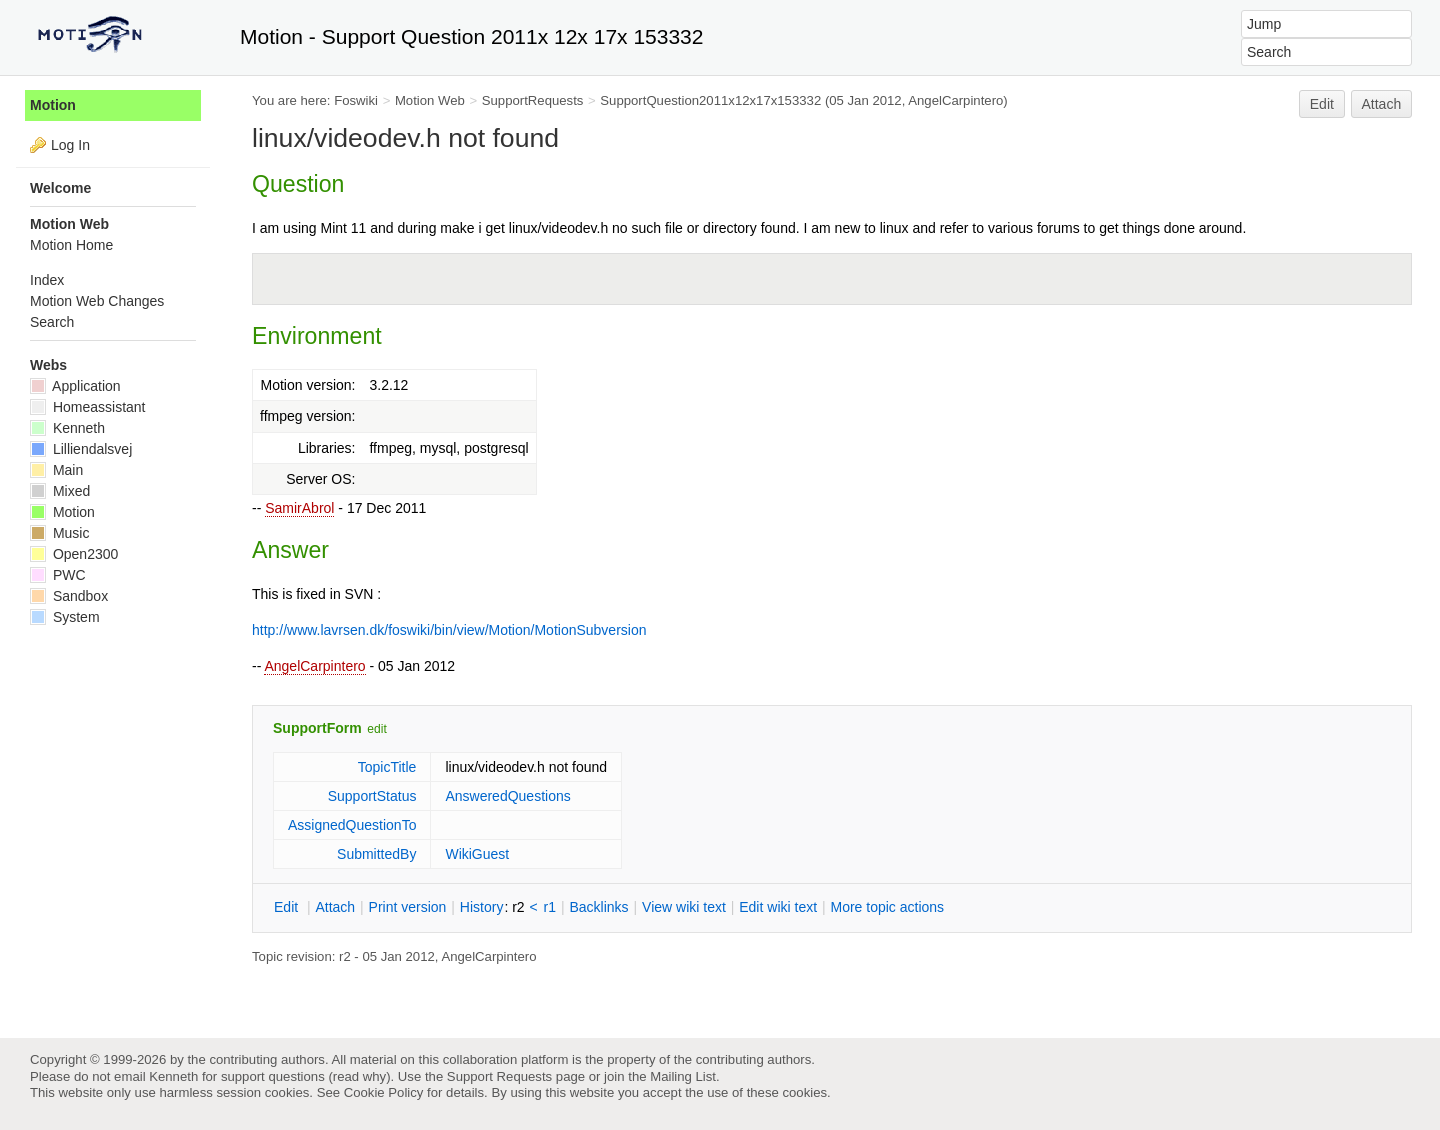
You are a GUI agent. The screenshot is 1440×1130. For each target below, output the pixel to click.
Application (75, 386)
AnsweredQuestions (507, 796)
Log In (70, 145)
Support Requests (499, 1076)
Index (47, 280)
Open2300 (74, 554)
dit (288, 907)
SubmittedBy (376, 854)
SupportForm (317, 728)
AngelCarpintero (314, 666)
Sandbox (69, 596)
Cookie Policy (384, 1092)
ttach (335, 907)
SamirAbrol (299, 508)
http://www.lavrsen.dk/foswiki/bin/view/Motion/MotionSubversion (449, 630)
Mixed (60, 491)
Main (56, 470)
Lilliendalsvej (81, 449)
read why (359, 1076)
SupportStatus (372, 796)
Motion (53, 105)
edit (376, 729)
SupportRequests (533, 100)
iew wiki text (684, 907)
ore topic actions (887, 907)
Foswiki (356, 100)
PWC (58, 575)
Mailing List (683, 1076)
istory (482, 907)
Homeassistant (87, 407)
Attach (1382, 104)
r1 (550, 907)
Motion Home (71, 245)
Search (52, 322)
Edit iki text (778, 907)
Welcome (60, 188)
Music (59, 533)
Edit (1322, 104)
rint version (408, 907)
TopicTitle (387, 767)
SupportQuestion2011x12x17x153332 (710, 100)
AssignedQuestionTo (352, 825)
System (65, 617)
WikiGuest (477, 854)
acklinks (598, 907)
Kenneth (67, 428)
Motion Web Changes (97, 301)
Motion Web (430, 100)
